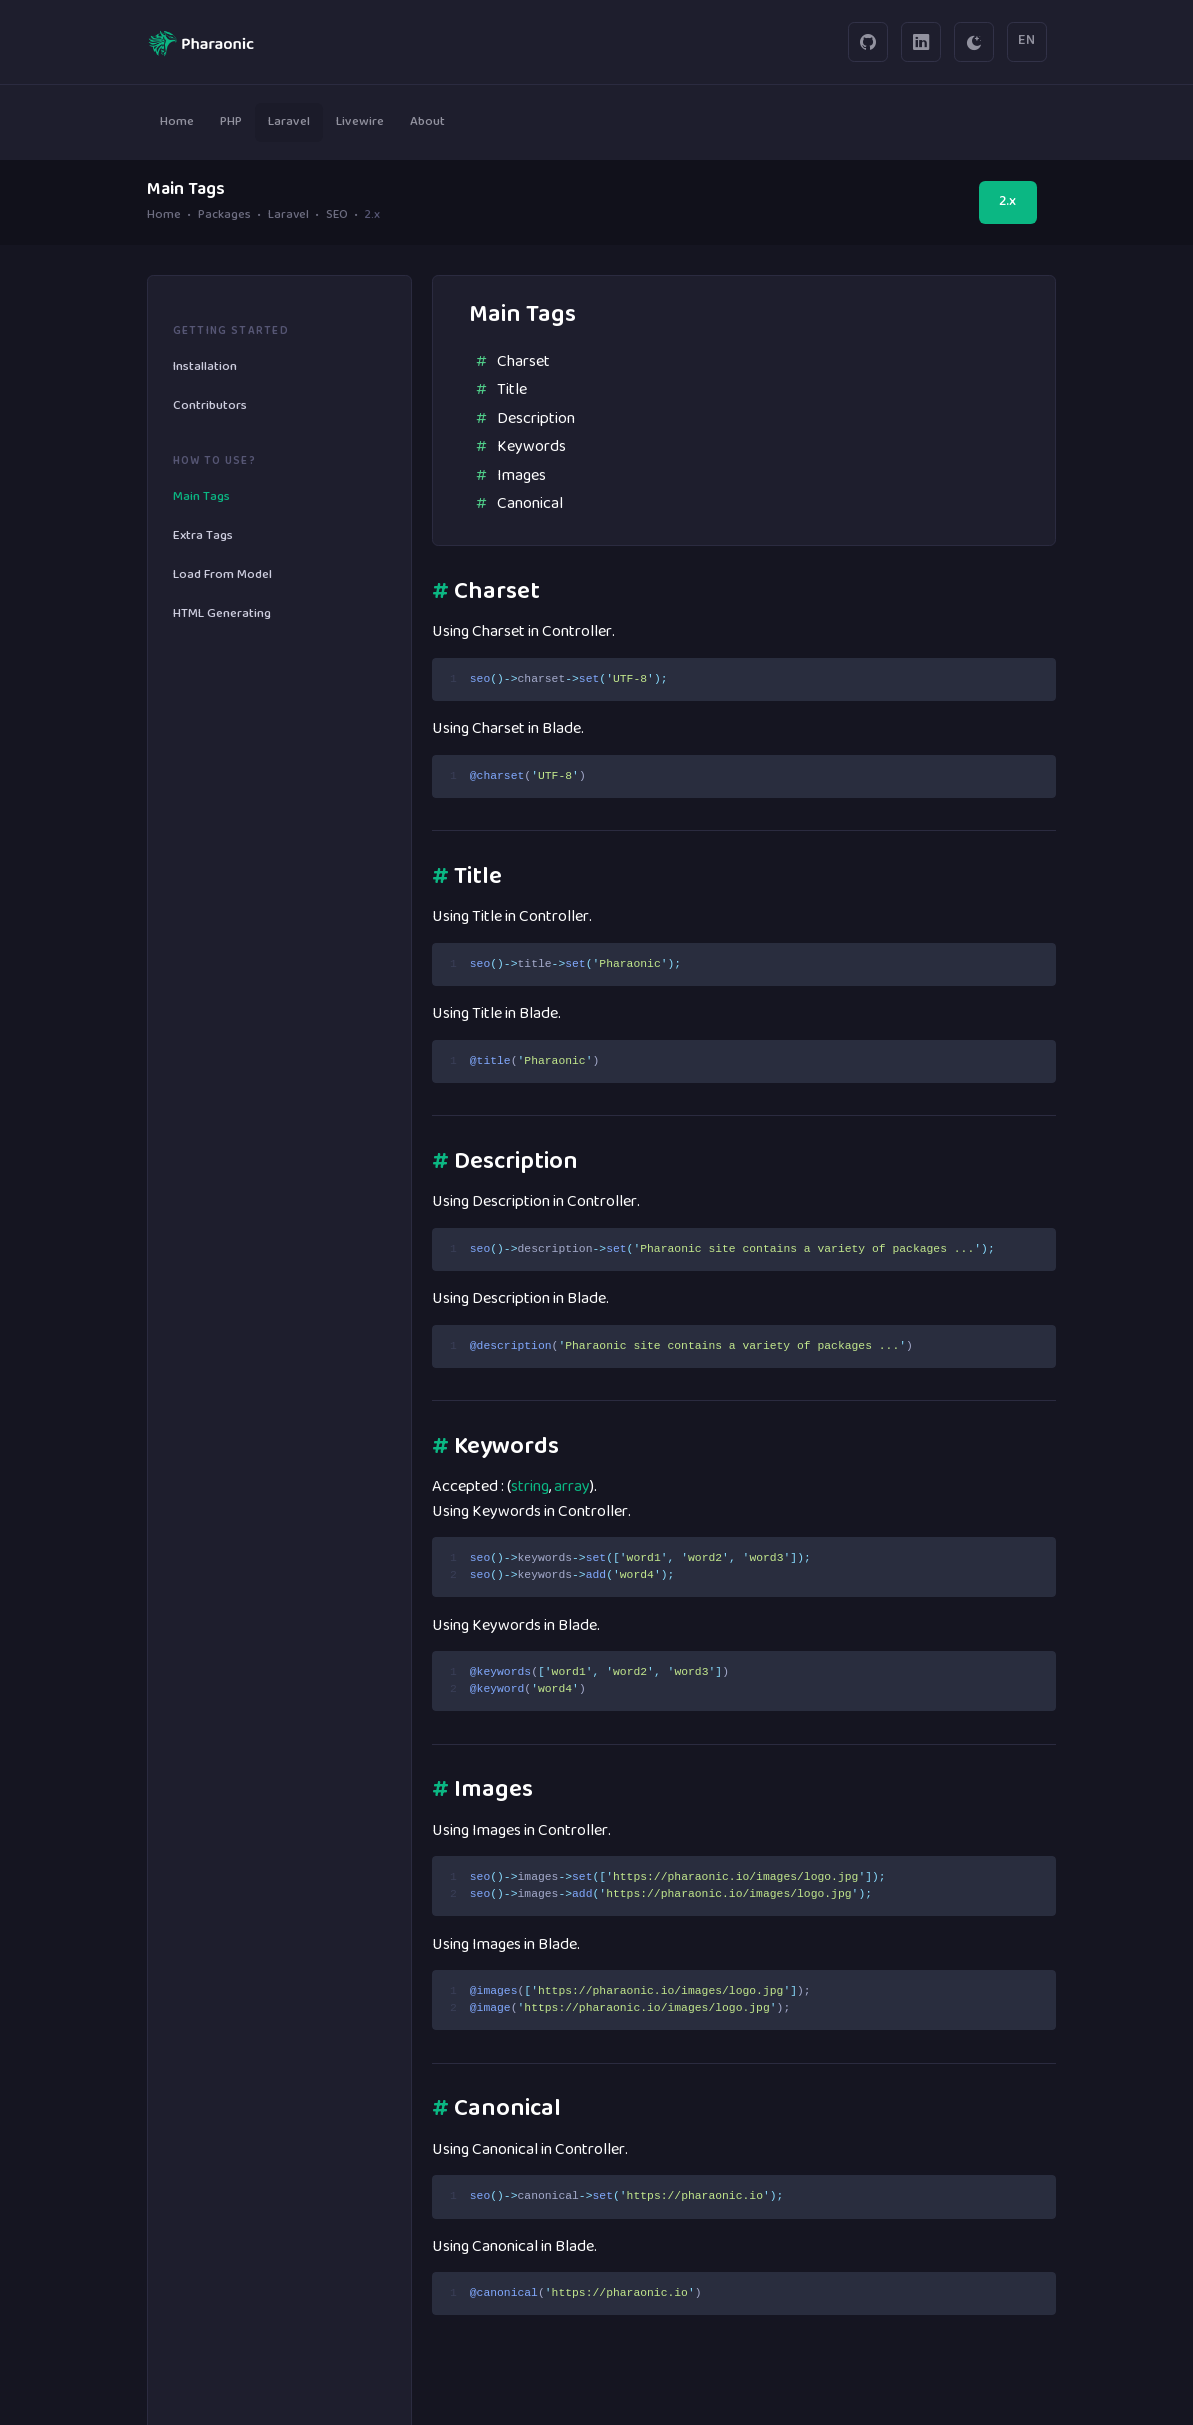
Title (512, 390)
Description (536, 419)
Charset (523, 362)
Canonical (530, 504)
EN (1026, 41)
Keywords (531, 447)
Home (164, 216)
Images (521, 476)
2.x (1007, 202)
